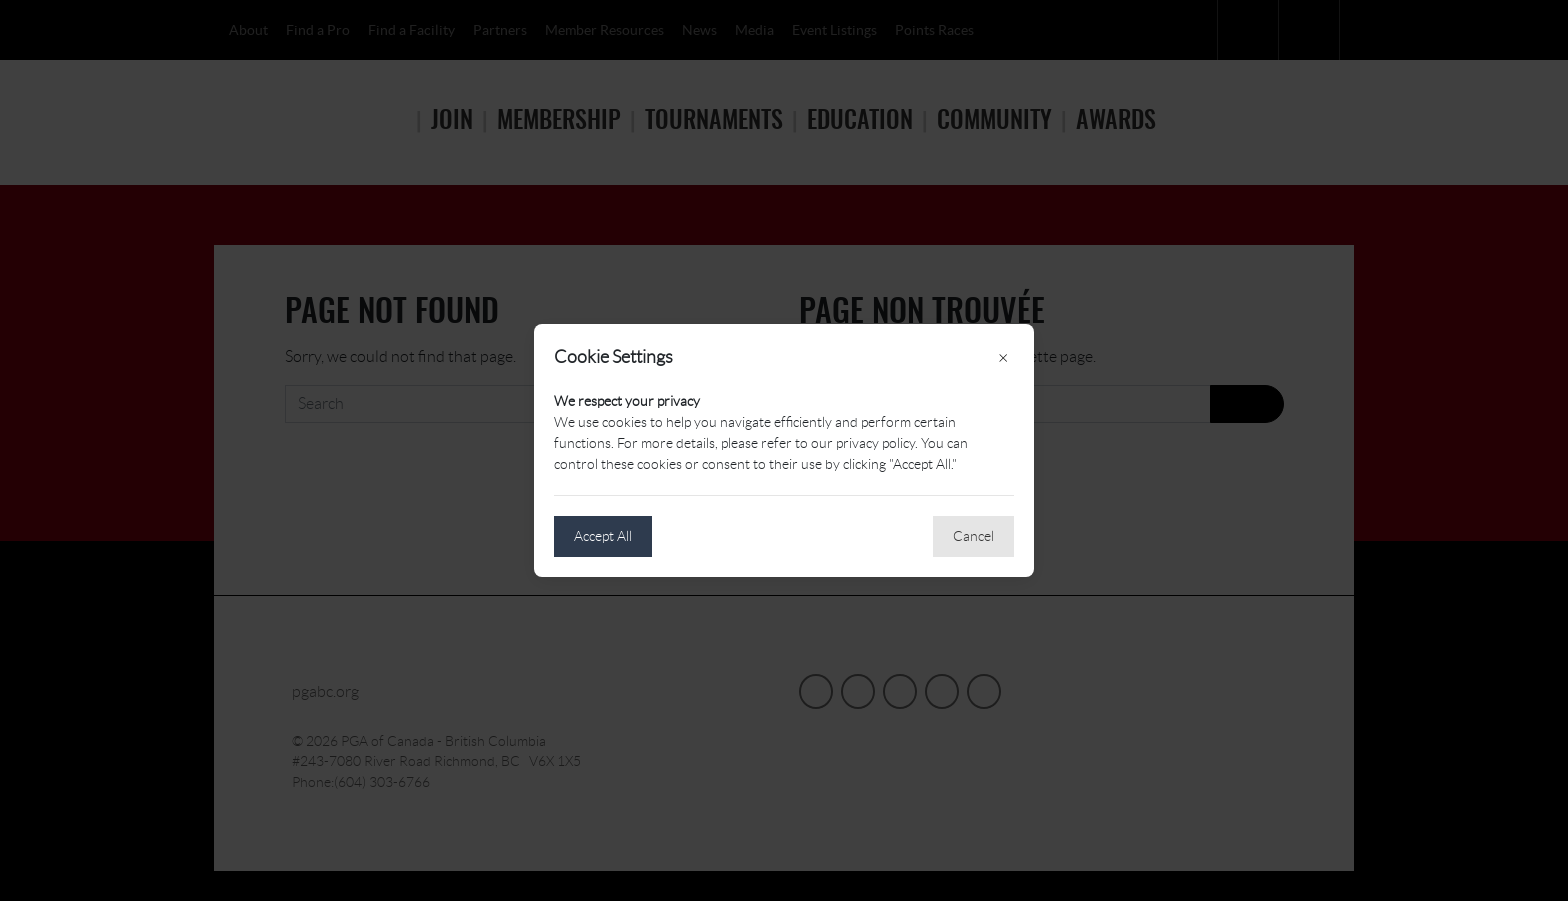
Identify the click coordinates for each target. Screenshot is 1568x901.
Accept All (603, 536)
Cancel (973, 536)
